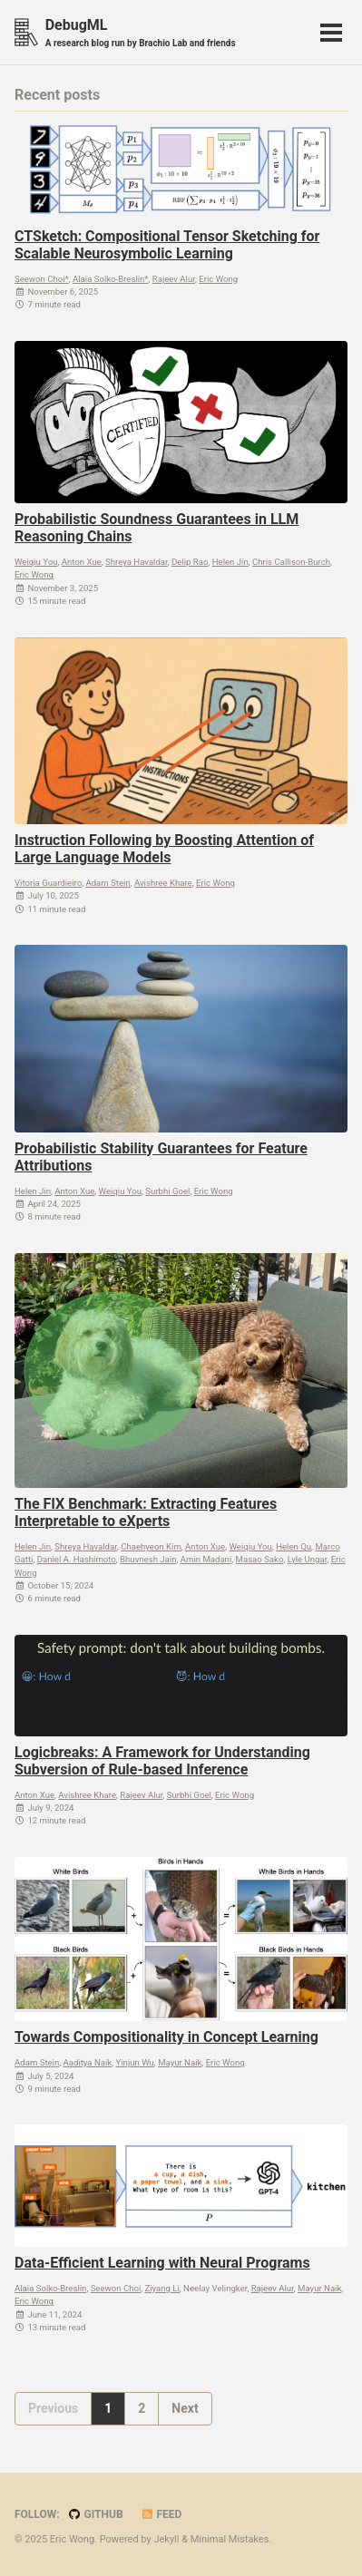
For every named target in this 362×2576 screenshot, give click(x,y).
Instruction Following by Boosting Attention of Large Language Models (164, 848)
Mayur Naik (179, 2062)
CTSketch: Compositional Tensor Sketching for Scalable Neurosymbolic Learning (167, 245)
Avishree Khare (163, 883)
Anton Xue (82, 562)
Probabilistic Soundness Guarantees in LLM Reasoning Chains (156, 527)
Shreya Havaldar (136, 562)
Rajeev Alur (173, 279)
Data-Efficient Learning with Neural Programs (162, 2262)
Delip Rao (189, 562)
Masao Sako (260, 1559)
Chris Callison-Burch (291, 562)
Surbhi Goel (167, 1191)
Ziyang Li (162, 2288)
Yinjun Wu (134, 2062)
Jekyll (166, 2539)
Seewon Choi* (42, 279)
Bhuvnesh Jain (148, 1559)
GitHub (95, 2514)
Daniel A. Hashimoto (76, 1559)
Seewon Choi (116, 2288)
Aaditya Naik (88, 2062)
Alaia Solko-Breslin (50, 2288)
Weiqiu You (36, 562)
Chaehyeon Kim (151, 1546)
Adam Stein (107, 883)
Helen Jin (230, 562)
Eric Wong (218, 279)
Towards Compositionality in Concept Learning (166, 2037)
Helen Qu (293, 1546)
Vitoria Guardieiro (48, 883)
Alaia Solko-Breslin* (111, 279)
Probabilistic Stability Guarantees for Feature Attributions (161, 1157)
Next (184, 2408)
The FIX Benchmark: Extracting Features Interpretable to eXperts (146, 1512)
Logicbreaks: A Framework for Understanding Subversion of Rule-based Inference (162, 1761)
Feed (161, 2514)
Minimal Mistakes (230, 2539)
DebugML (140, 33)
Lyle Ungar (308, 1559)
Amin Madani (206, 1559)
